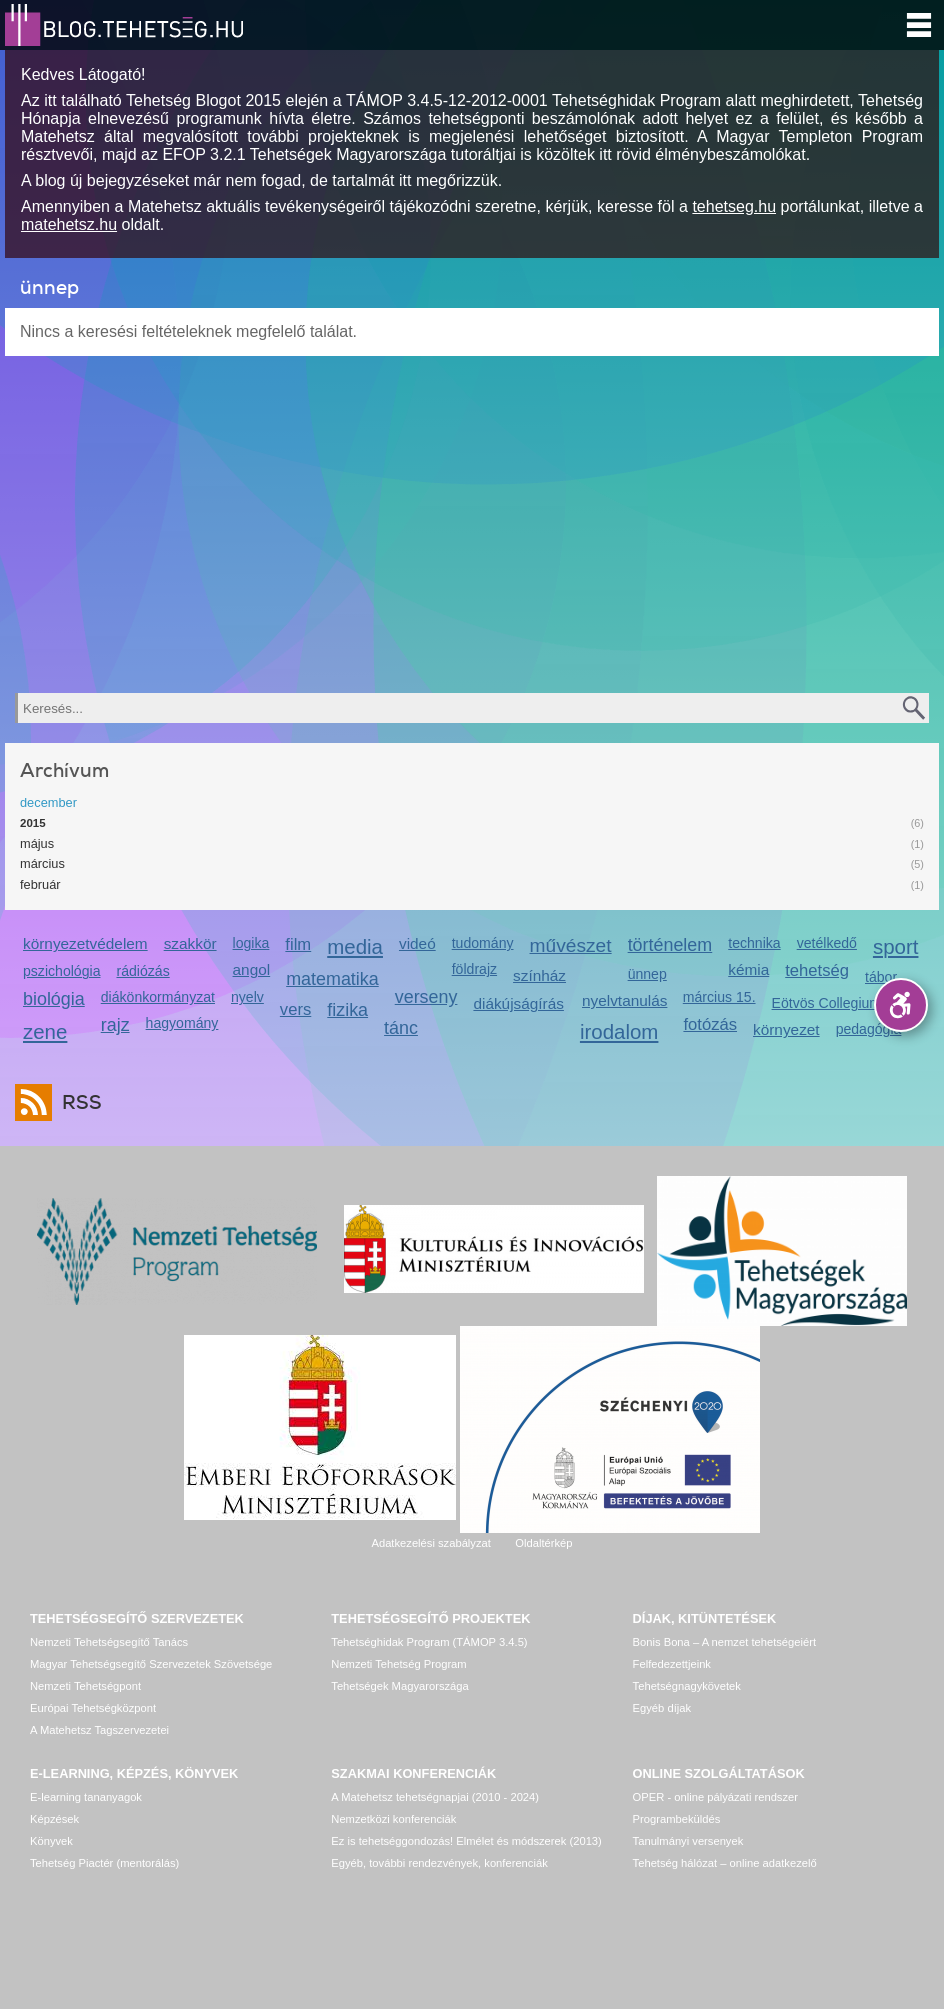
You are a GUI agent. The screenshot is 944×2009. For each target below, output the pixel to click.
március (42, 863)
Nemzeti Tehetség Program (398, 1664)
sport (896, 946)
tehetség (817, 970)
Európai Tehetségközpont (93, 1708)
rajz (115, 1025)
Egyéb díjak (662, 1708)
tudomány (483, 943)
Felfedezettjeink (672, 1664)
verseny (426, 997)
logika (251, 943)
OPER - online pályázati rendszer (715, 1797)
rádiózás (142, 971)
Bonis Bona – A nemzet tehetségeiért (724, 1642)
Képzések (54, 1819)
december (48, 802)
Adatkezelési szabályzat (430, 1543)
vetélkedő (827, 943)
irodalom (619, 1031)
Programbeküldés (677, 1819)
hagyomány (182, 1023)
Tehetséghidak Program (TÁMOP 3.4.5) (429, 1642)
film (298, 944)
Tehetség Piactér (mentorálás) (104, 1863)
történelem (670, 945)
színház (539, 975)
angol (252, 969)
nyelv (247, 997)
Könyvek (51, 1841)
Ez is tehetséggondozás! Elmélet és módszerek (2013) (466, 1841)
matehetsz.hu (69, 224)
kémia (748, 969)
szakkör (190, 943)
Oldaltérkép (543, 1543)
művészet (571, 945)
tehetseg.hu (734, 206)
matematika (332, 979)
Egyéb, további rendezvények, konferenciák (439, 1863)
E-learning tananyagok (86, 1797)
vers (295, 1009)
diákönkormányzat (158, 997)
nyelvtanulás (624, 1000)
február (40, 884)
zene (45, 1031)
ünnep (647, 974)
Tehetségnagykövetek (687, 1686)
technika (754, 943)
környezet (786, 1029)
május (37, 843)
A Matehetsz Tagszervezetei (99, 1730)
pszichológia (61, 971)
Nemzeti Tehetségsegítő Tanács (109, 1642)
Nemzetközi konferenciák (393, 1819)
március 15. (719, 997)
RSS (77, 1102)
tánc (401, 1028)
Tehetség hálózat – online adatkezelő (725, 1863)
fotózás (710, 1024)
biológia (54, 999)
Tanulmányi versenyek (688, 1841)
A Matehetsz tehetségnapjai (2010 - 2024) (435, 1797)
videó (417, 943)
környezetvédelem (85, 943)
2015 (33, 823)
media (355, 946)
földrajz (474, 969)
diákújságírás (518, 1003)
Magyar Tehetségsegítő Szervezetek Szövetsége (151, 1664)
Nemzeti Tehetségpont (85, 1686)
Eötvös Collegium (827, 1003)
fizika (347, 1010)
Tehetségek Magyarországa (399, 1686)
